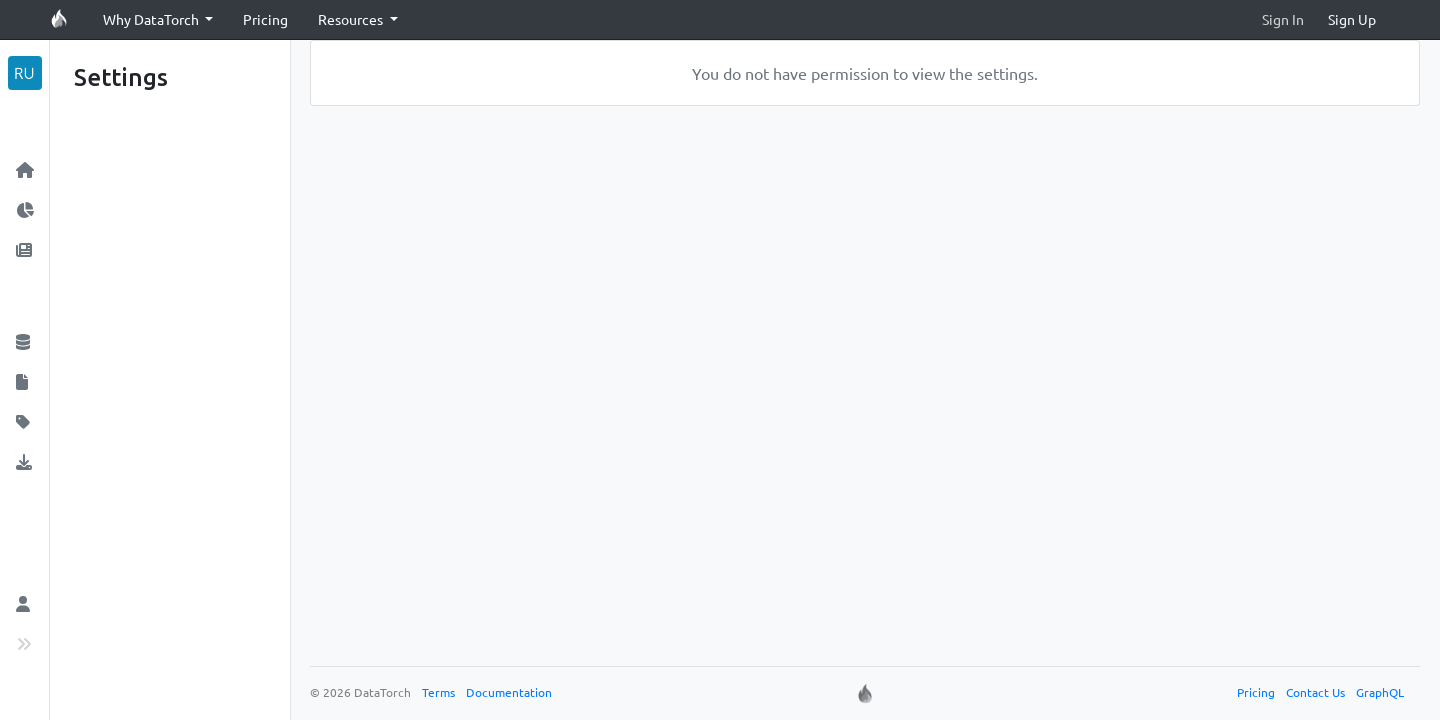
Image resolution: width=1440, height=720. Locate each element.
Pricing (265, 19)
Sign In (1283, 19)
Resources (352, 19)
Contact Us (1315, 692)
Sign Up (1352, 19)
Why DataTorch (152, 19)
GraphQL (1380, 692)
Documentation (509, 692)
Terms (438, 692)
